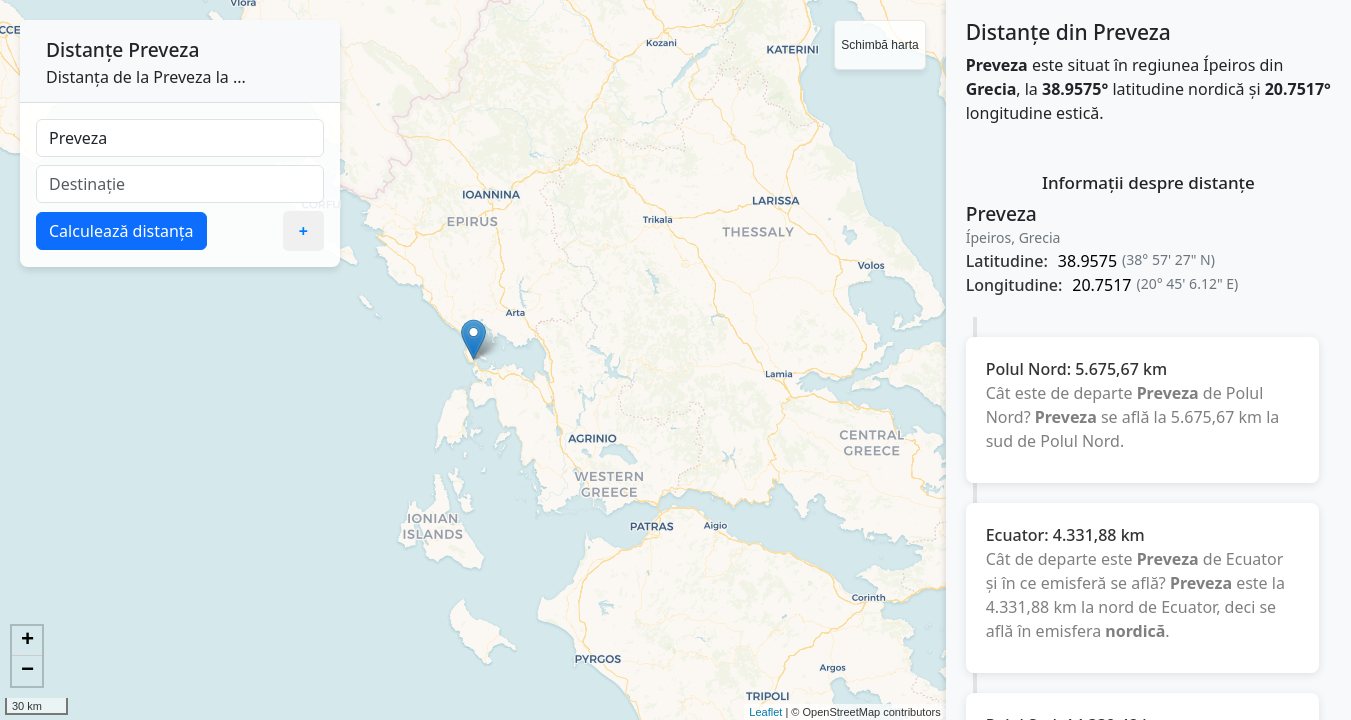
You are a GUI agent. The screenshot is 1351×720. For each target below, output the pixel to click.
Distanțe (84, 49)
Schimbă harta (879, 45)
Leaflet (765, 712)
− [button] (27, 671)
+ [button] (27, 641)
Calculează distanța (121, 231)
